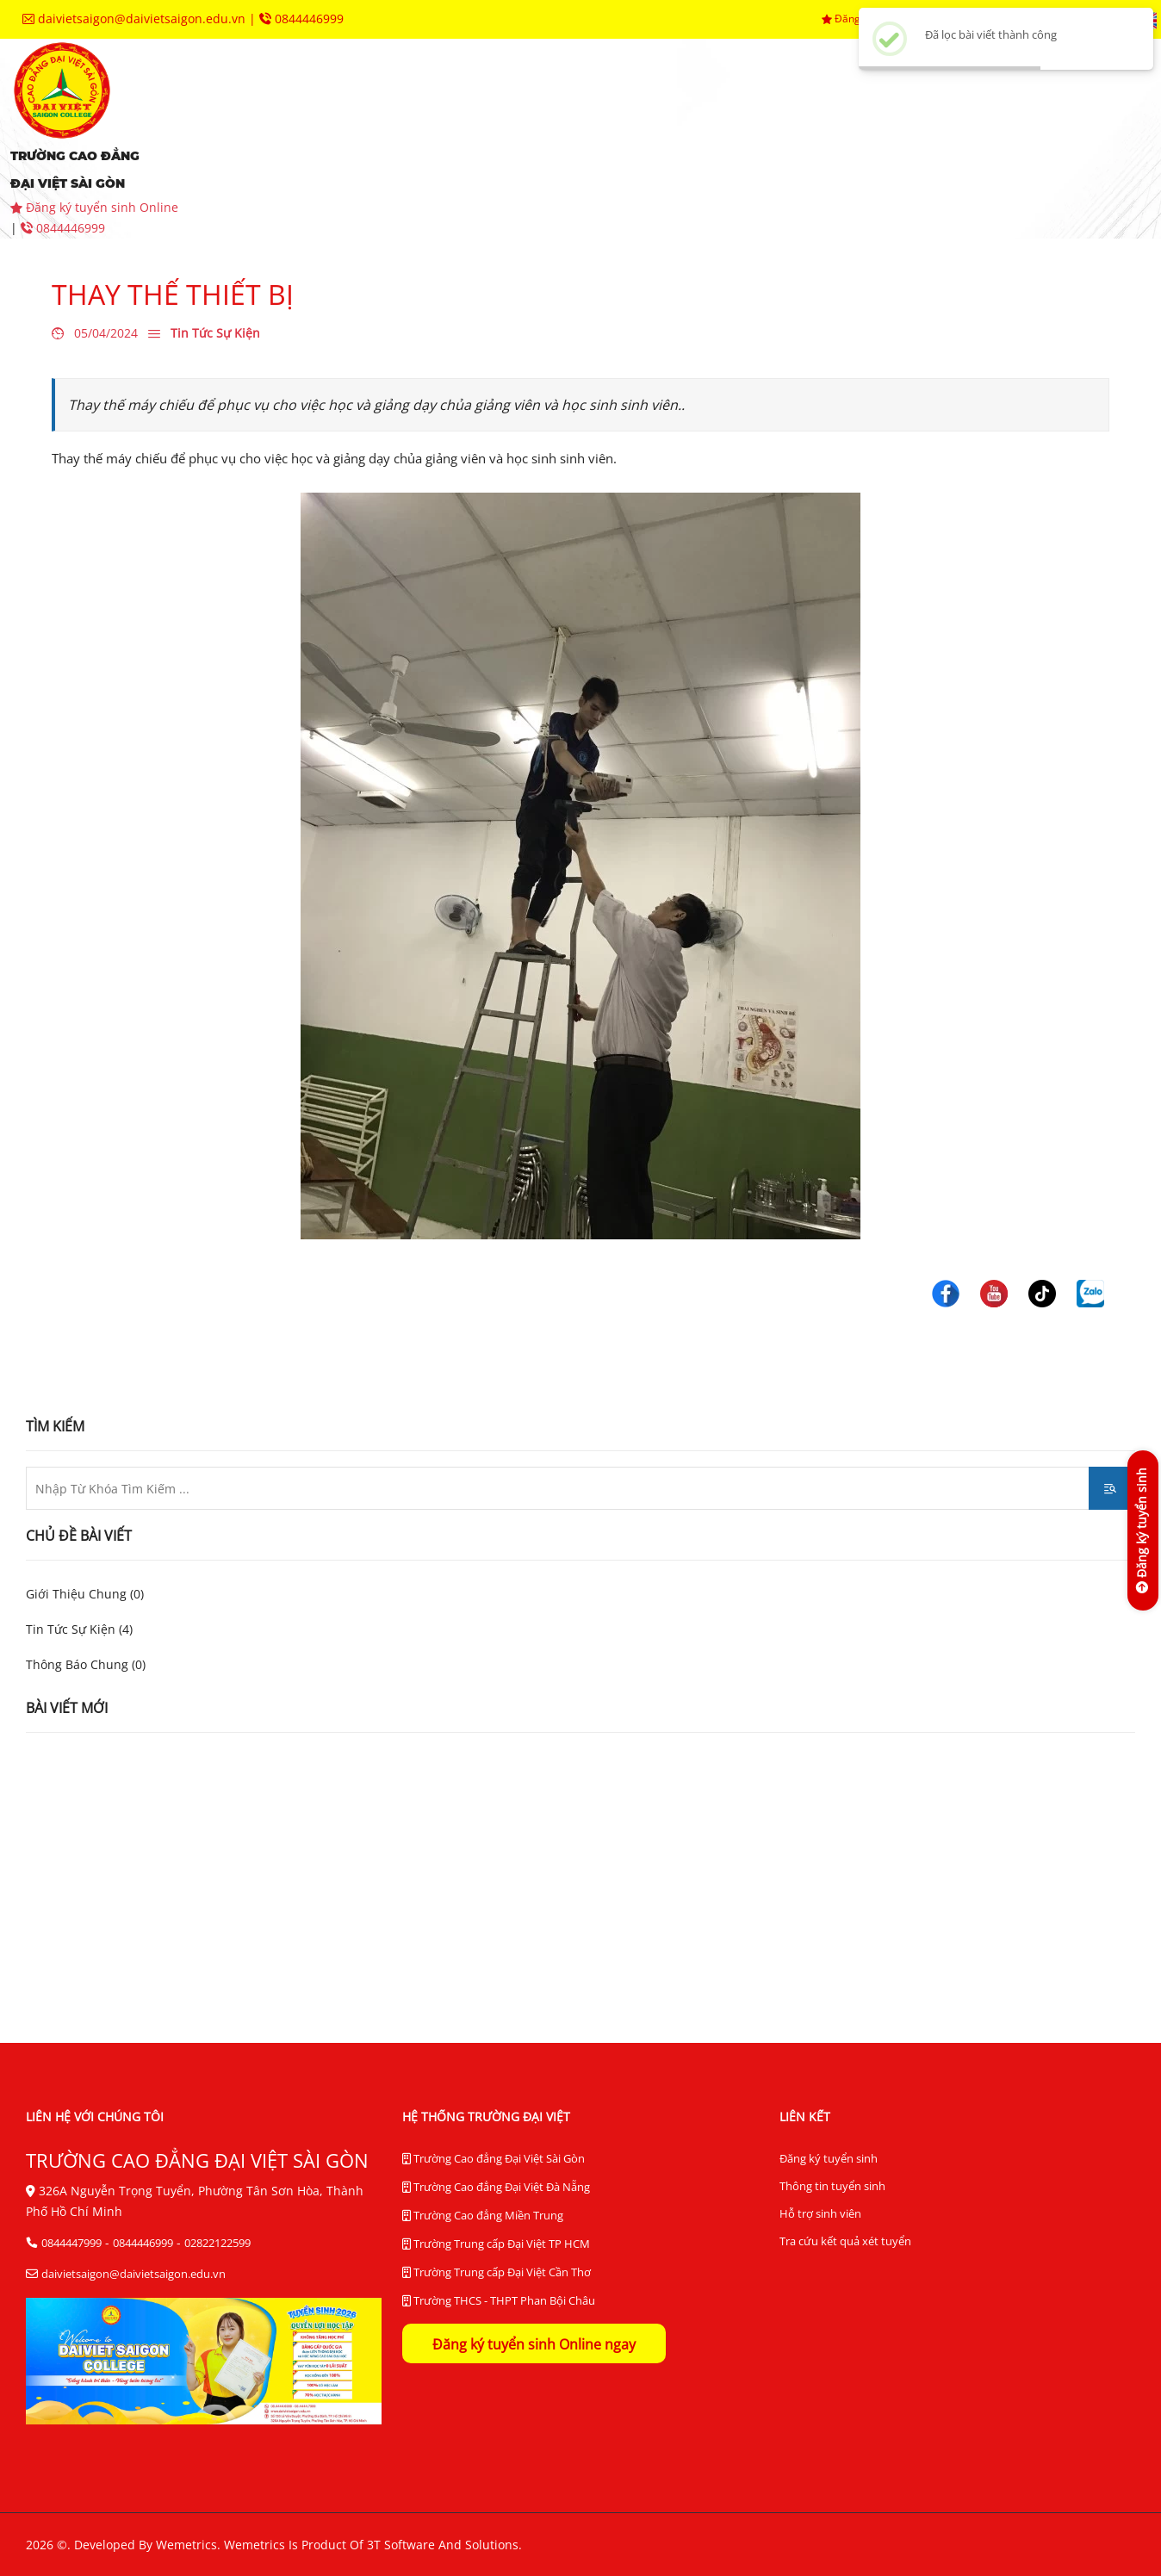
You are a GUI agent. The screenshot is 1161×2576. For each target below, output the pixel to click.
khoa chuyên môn (581, 112)
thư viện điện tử (468, 164)
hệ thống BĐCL (298, 164)
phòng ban (745, 112)
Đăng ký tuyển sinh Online (94, 207)
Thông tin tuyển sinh (832, 2186)
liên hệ (727, 164)
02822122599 (217, 2242)
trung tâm (885, 112)
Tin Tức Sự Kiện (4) (79, 1629)
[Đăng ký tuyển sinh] (1141, 1530)
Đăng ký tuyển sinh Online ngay (534, 2344)
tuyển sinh (418, 112)
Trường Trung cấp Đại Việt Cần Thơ (496, 2272)
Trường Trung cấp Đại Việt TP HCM (496, 2244)
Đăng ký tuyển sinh (828, 2158)
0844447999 (71, 2242)
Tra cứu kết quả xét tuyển (845, 2241)
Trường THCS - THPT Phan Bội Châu (498, 2301)
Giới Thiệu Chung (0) (85, 1594)
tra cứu (616, 164)
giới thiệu (282, 112)
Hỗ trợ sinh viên (820, 2213)
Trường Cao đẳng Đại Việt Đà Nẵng (496, 2187)
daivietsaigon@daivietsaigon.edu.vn (135, 18)
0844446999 (301, 18)
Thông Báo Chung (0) (86, 1664)
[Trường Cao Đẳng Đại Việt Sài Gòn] (945, 1292)
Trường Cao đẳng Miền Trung (482, 2216)
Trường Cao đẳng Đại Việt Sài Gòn (493, 2159)
